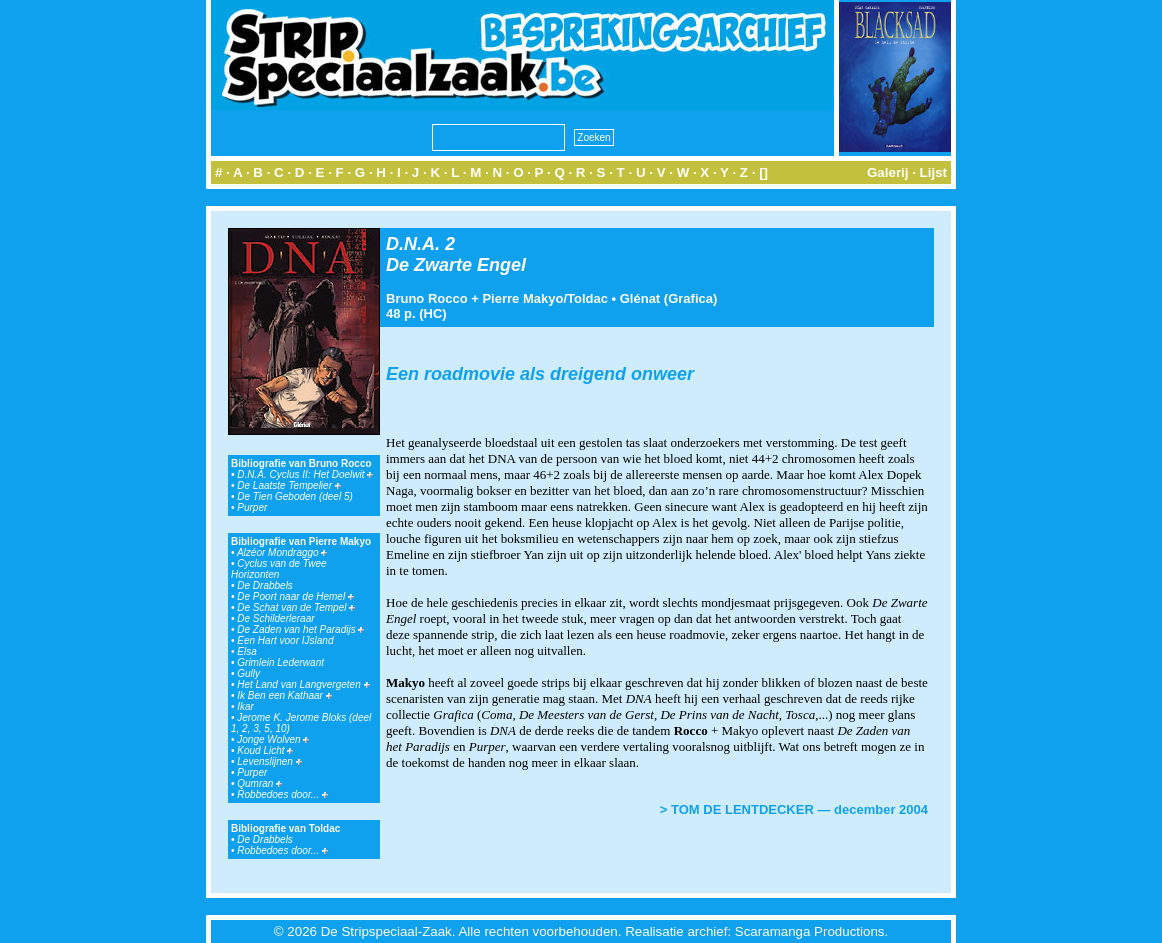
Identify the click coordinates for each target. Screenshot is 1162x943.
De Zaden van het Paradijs (300, 629)
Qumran (259, 783)
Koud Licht (265, 750)
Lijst (933, 172)
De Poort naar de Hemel (295, 596)
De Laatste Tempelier (288, 485)
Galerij (888, 172)
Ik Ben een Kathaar (284, 695)
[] (763, 172)
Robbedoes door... (282, 794)
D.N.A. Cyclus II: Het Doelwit (305, 474)
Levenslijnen (269, 761)
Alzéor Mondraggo (282, 552)
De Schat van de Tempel (296, 607)
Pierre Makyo (522, 298)
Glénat (640, 298)
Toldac (587, 298)
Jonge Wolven (273, 739)
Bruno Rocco (427, 298)
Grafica (690, 298)
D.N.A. (413, 244)
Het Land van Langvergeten (303, 684)
